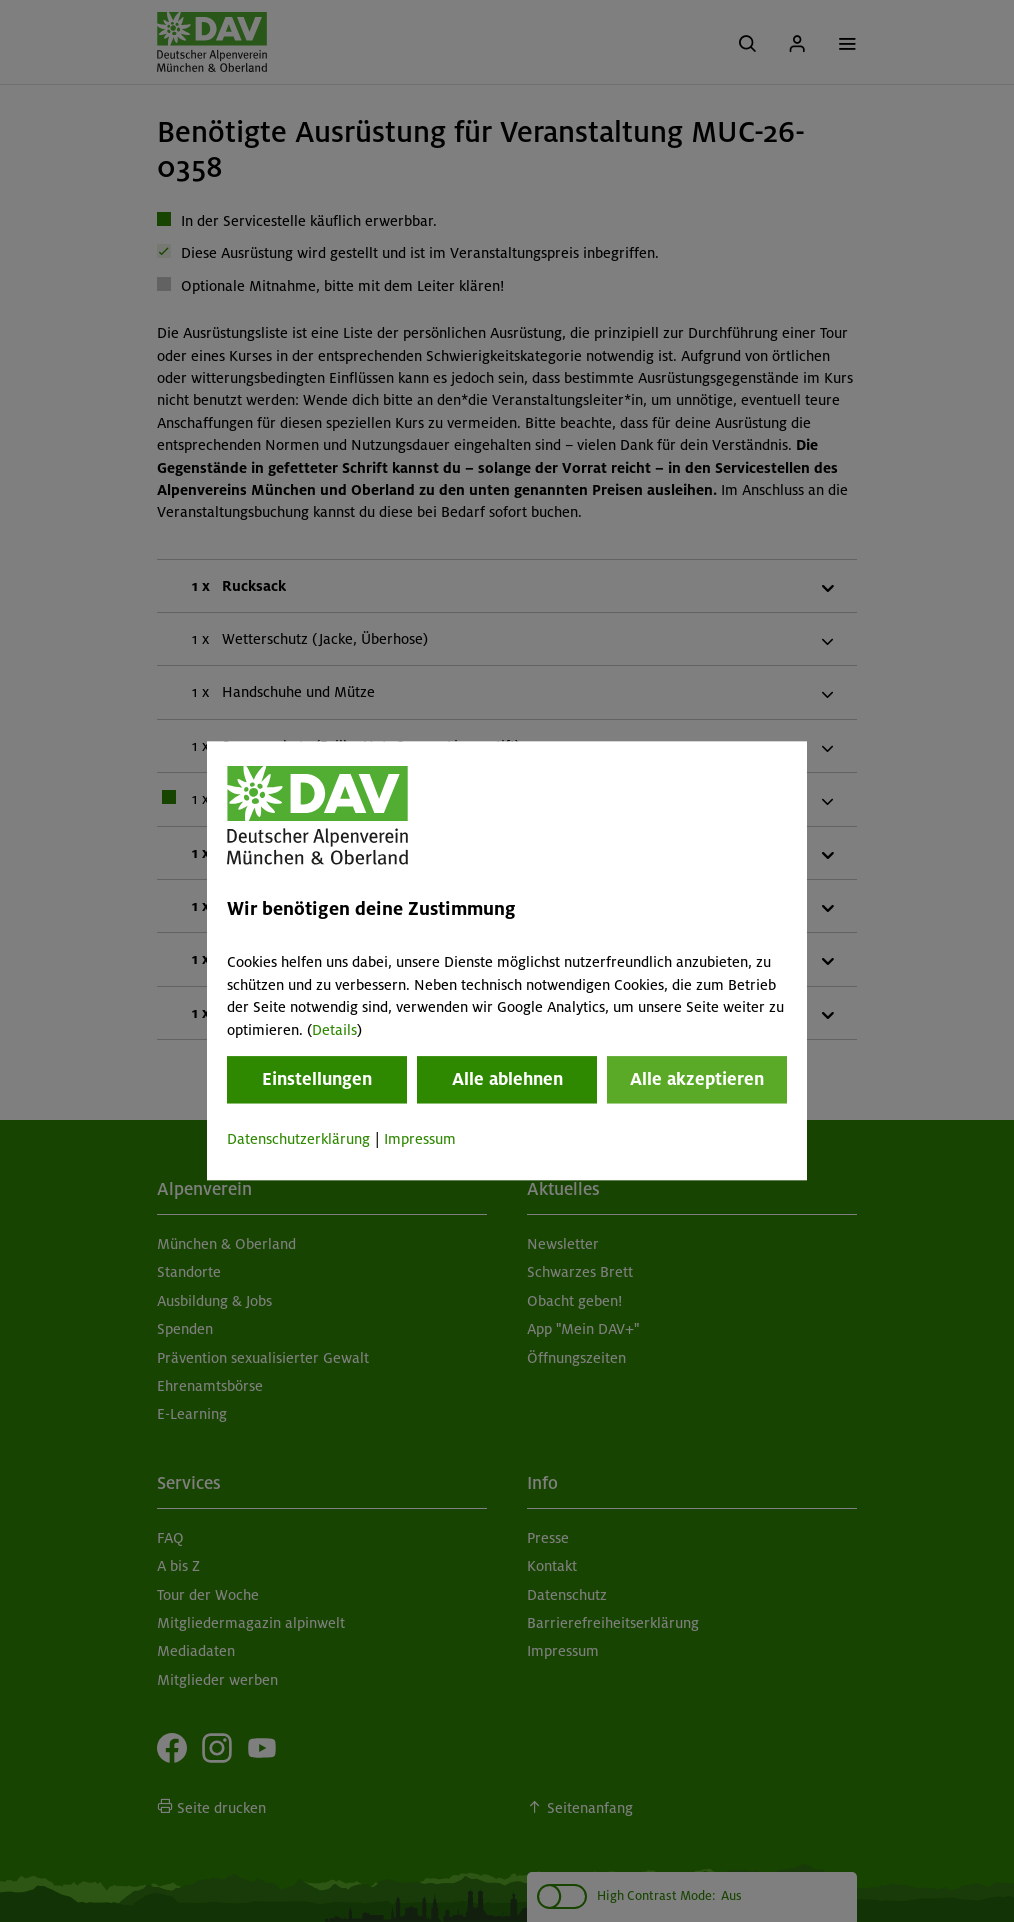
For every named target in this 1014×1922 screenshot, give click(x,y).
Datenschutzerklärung (298, 1139)
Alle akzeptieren (697, 1079)
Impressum (420, 1139)
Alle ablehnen (507, 1079)
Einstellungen (317, 1079)
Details (334, 1030)
